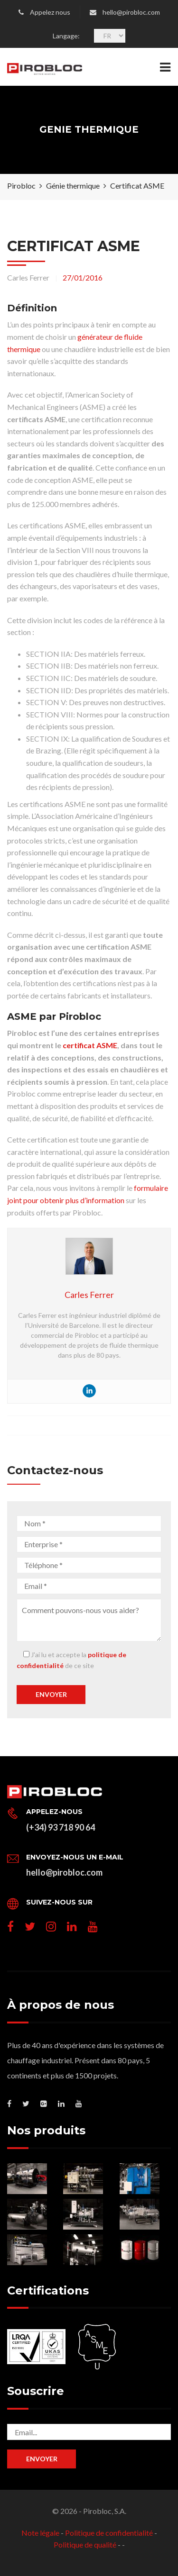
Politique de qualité (85, 2544)
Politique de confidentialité (109, 2532)
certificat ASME (90, 1045)
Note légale (40, 2532)
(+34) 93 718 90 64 (60, 1827)
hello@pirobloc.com (131, 12)
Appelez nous (50, 12)
